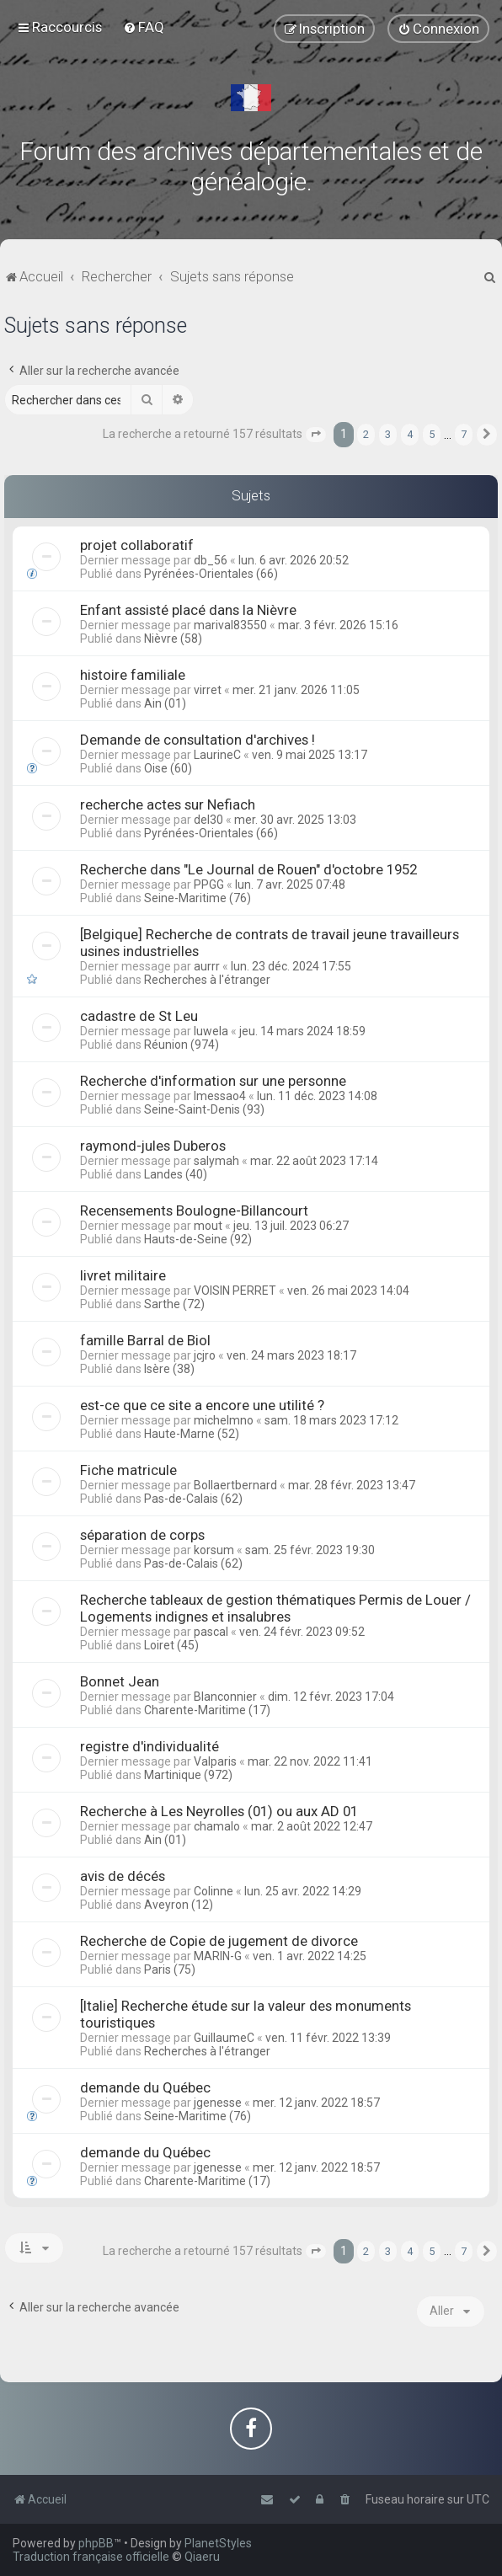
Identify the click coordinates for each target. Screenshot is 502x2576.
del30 (208, 819)
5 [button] (432, 434)
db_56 (210, 560)
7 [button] (464, 434)
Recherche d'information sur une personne (213, 1080)
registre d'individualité (149, 1746)
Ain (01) (165, 703)
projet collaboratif (137, 545)
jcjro (205, 1355)
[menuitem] (143, 27)
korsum (214, 1550)
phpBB (96, 2543)
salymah (216, 1161)
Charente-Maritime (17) (207, 1710)
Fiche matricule (128, 1470)
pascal (211, 1631)
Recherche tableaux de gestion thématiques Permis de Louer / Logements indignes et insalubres (275, 1608)
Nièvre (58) (173, 638)
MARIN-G (218, 1956)
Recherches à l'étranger (207, 979)
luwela (211, 1031)
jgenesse (218, 2102)
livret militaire (123, 1275)
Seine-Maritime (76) (197, 898)
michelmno (224, 1420)
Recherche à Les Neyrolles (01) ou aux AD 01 (219, 1811)
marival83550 (230, 625)
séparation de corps (142, 1534)
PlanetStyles (218, 2543)
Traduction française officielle (91, 2556)
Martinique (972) (188, 1775)
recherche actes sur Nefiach (167, 804)
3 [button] (388, 434)
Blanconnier (225, 1696)
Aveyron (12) (178, 1904)
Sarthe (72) (174, 1304)
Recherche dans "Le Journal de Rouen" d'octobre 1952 (248, 869)
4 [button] (410, 434)
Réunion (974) (181, 1044)
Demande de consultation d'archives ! (197, 739)
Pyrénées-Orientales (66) (211, 573)
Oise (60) (168, 768)
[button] (316, 434)
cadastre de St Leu (139, 1015)
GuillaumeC (224, 2037)
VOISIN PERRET (235, 1290)
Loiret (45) (171, 1645)
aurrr (207, 966)
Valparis (215, 1761)
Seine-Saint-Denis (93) (204, 1109)
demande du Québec (145, 2087)
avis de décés (122, 1876)
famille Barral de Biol (145, 1340)
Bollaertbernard (235, 1485)
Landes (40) (175, 1174)
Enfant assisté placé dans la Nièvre (188, 609)
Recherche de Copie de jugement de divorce (219, 1940)
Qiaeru (202, 2556)
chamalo (217, 1826)
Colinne (213, 1891)
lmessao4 (220, 1096)
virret (208, 690)
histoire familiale (132, 674)
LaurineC (217, 755)
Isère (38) (169, 1369)
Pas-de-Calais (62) (193, 1498)
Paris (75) (169, 1969)
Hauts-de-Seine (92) (198, 1239)
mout (208, 1225)
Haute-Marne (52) (191, 1433)
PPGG (209, 884)
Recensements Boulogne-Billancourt (194, 1210)
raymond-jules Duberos (153, 1145)
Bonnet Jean (119, 1681)
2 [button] (366, 434)
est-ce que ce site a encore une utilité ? (202, 1405)
